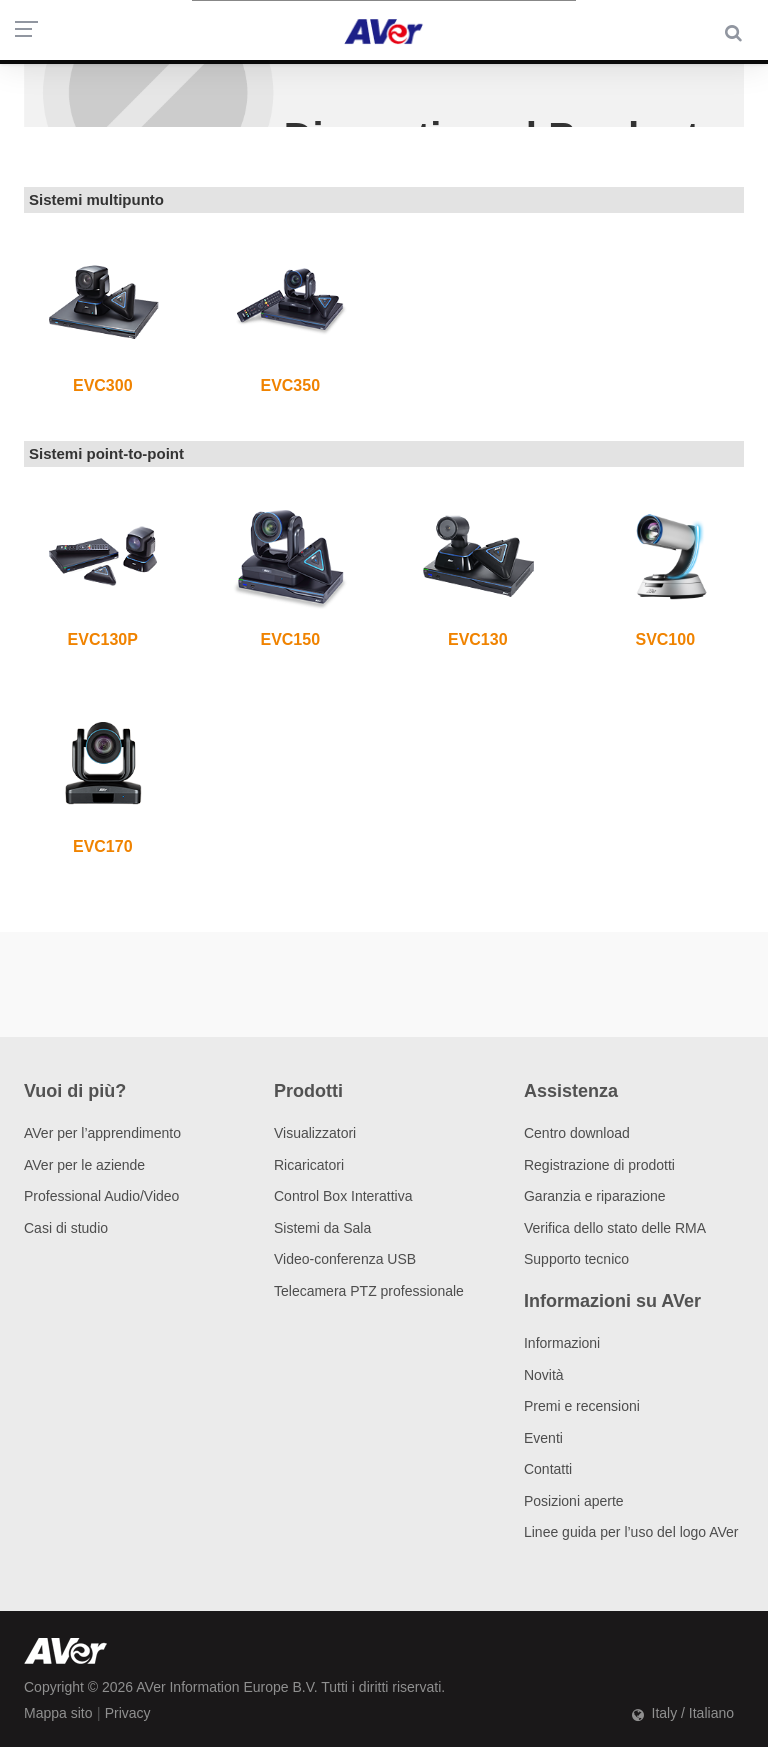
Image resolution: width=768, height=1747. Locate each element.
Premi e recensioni (582, 1406)
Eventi (543, 1438)
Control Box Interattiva (343, 1196)
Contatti (548, 1469)
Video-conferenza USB (345, 1259)
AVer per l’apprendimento (102, 1133)
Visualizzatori (315, 1133)
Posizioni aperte (574, 1501)
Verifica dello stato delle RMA (615, 1228)
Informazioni (562, 1343)
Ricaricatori (309, 1165)
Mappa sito (58, 1713)
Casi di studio (66, 1228)
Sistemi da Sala (322, 1228)
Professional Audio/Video (101, 1196)
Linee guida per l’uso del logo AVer (631, 1532)
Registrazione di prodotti (599, 1165)
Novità (544, 1375)
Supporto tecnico (576, 1259)
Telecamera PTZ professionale (369, 1291)
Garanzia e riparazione (595, 1196)
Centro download (577, 1133)
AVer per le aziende (84, 1165)
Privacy (128, 1713)
